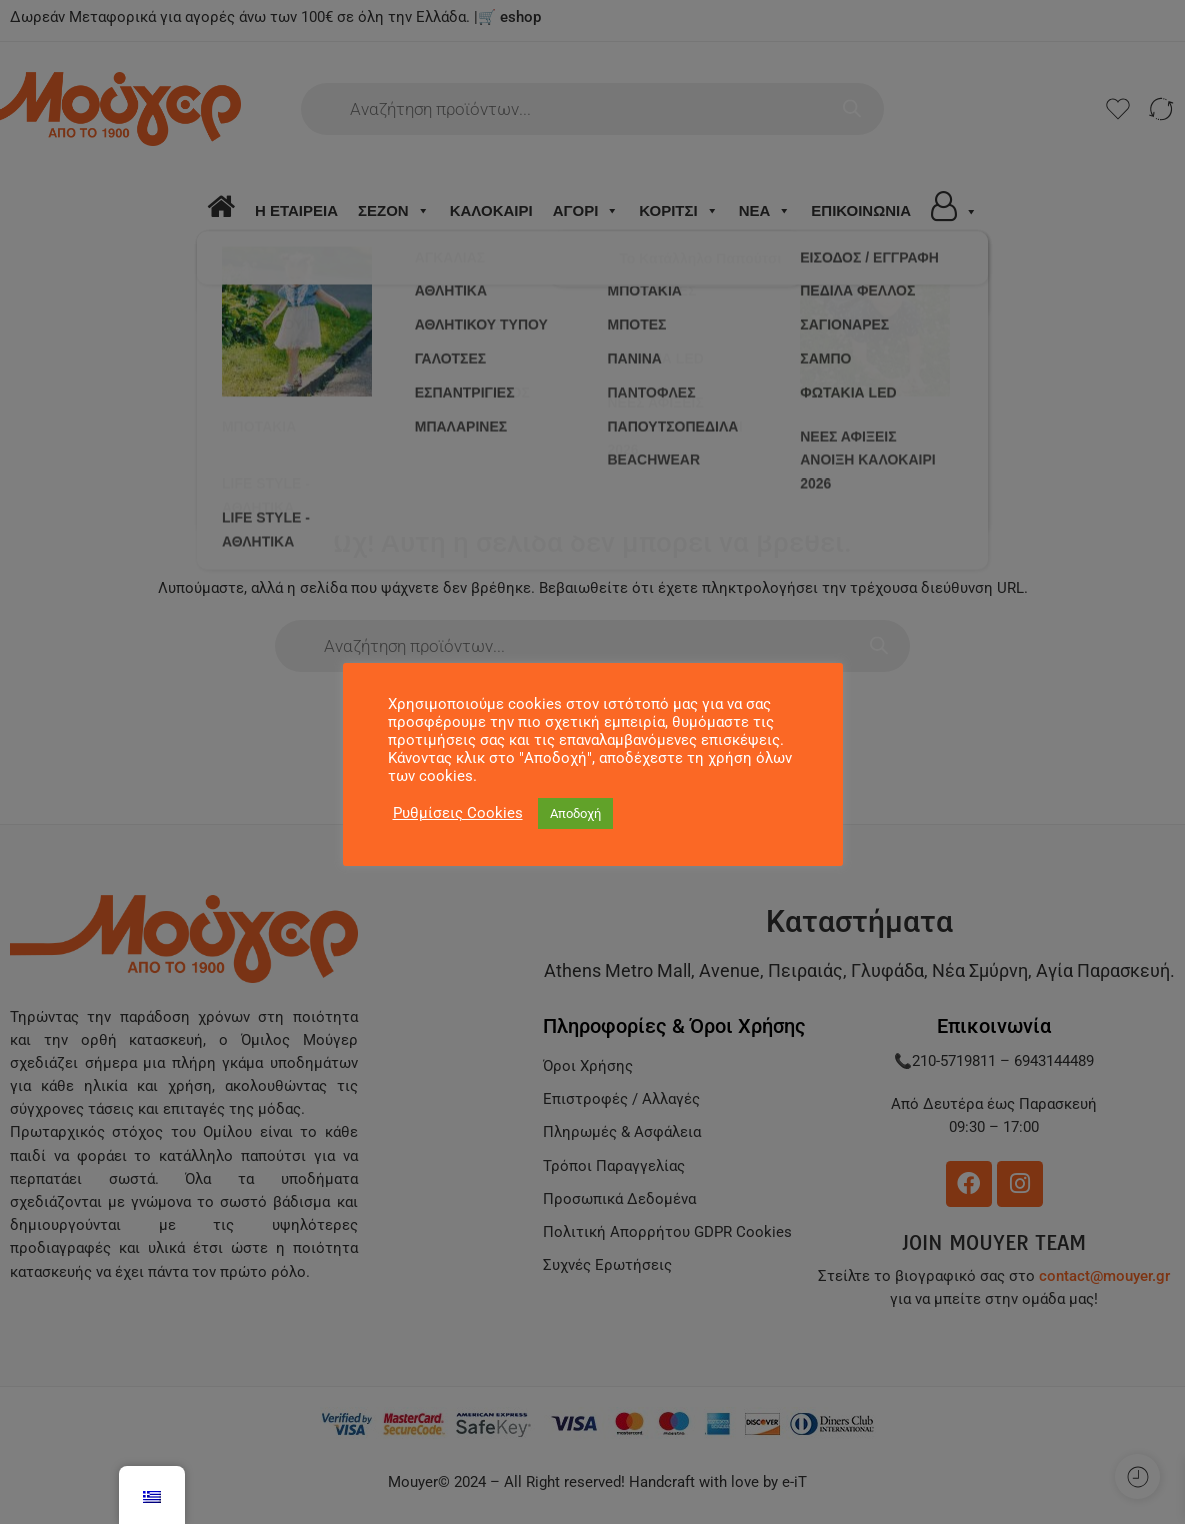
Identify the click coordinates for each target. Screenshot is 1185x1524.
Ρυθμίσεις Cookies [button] (458, 813)
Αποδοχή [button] (575, 813)
